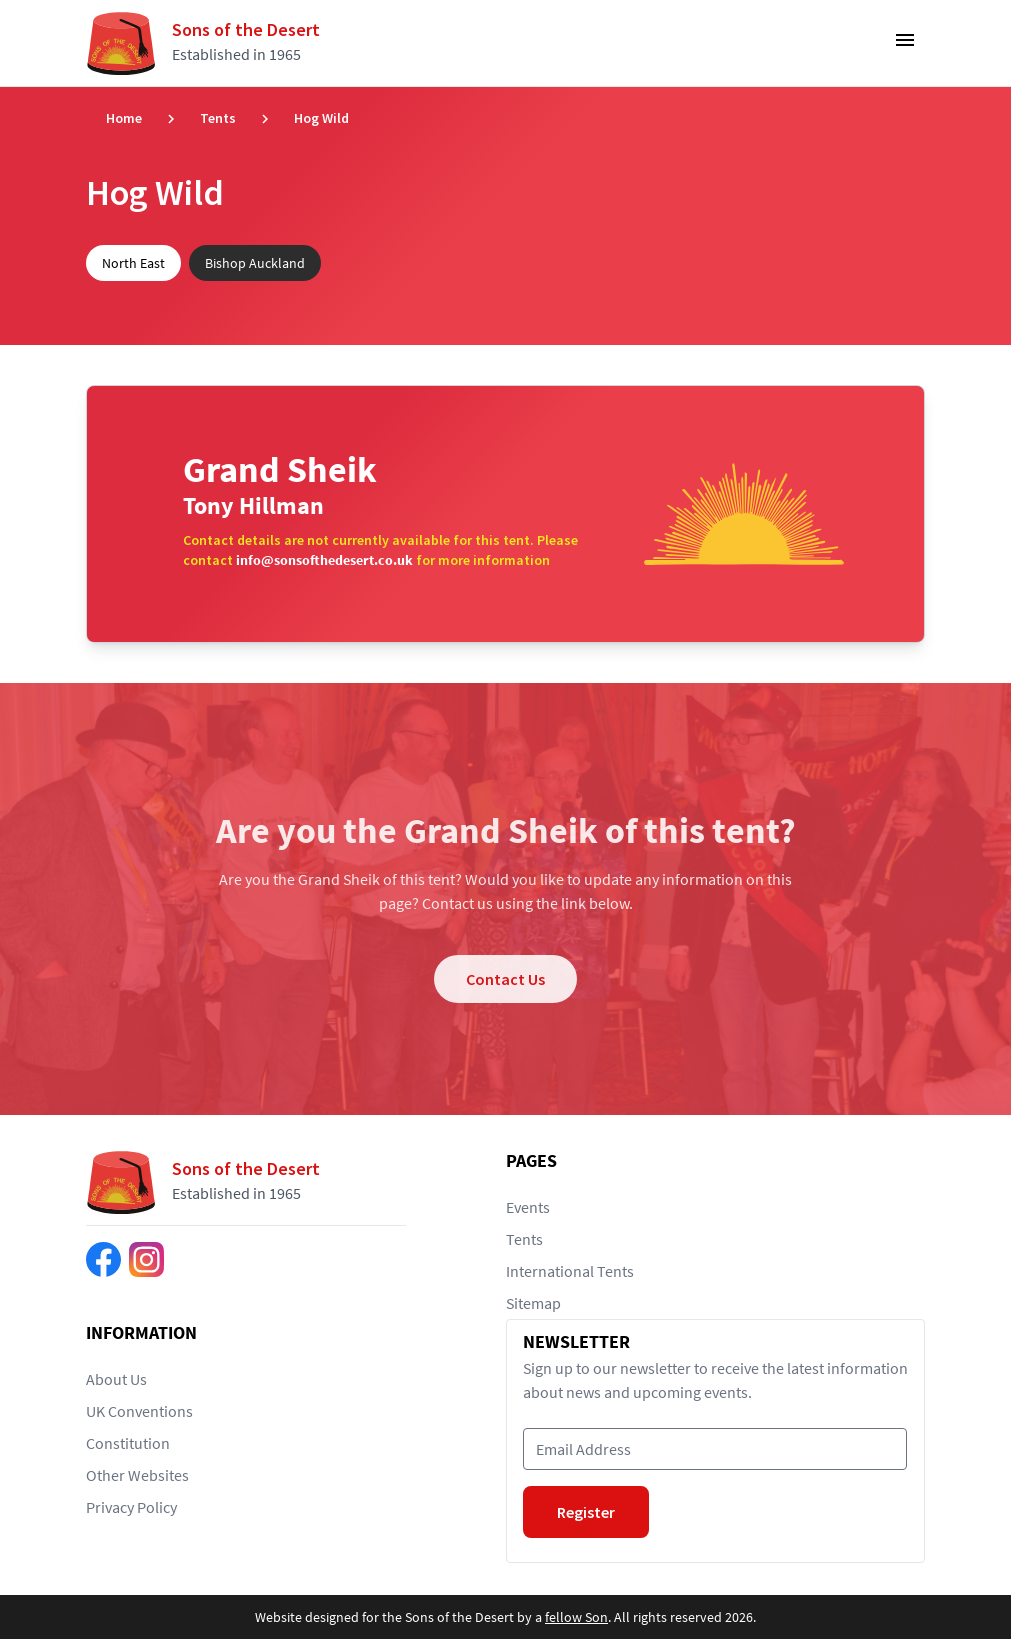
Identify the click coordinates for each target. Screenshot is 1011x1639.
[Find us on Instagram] (146, 1259)
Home (124, 118)
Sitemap (533, 1303)
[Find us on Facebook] (103, 1259)
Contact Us (505, 979)
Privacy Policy (131, 1507)
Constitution (128, 1443)
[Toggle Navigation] (905, 46)
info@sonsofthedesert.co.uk (324, 560)
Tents (218, 118)
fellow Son (576, 1617)
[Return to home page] (211, 43)
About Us (116, 1379)
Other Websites (137, 1475)
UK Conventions (139, 1411)
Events (528, 1207)
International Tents (570, 1271)
